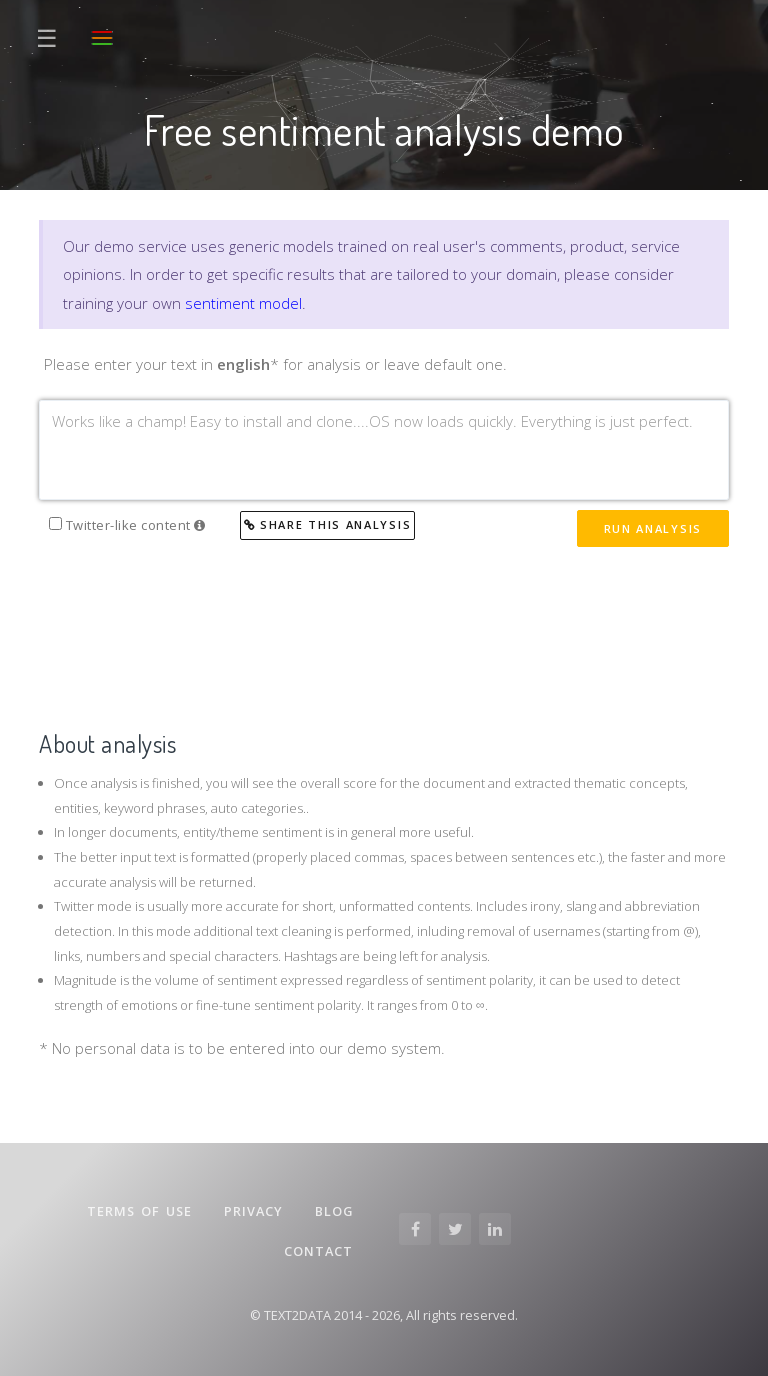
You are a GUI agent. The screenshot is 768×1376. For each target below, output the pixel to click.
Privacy (253, 1211)
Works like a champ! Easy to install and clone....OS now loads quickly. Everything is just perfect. (384, 450)
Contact (318, 1251)
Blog (334, 1211)
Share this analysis (328, 524)
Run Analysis (653, 528)
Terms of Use (139, 1211)
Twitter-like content (127, 525)
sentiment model (243, 303)
